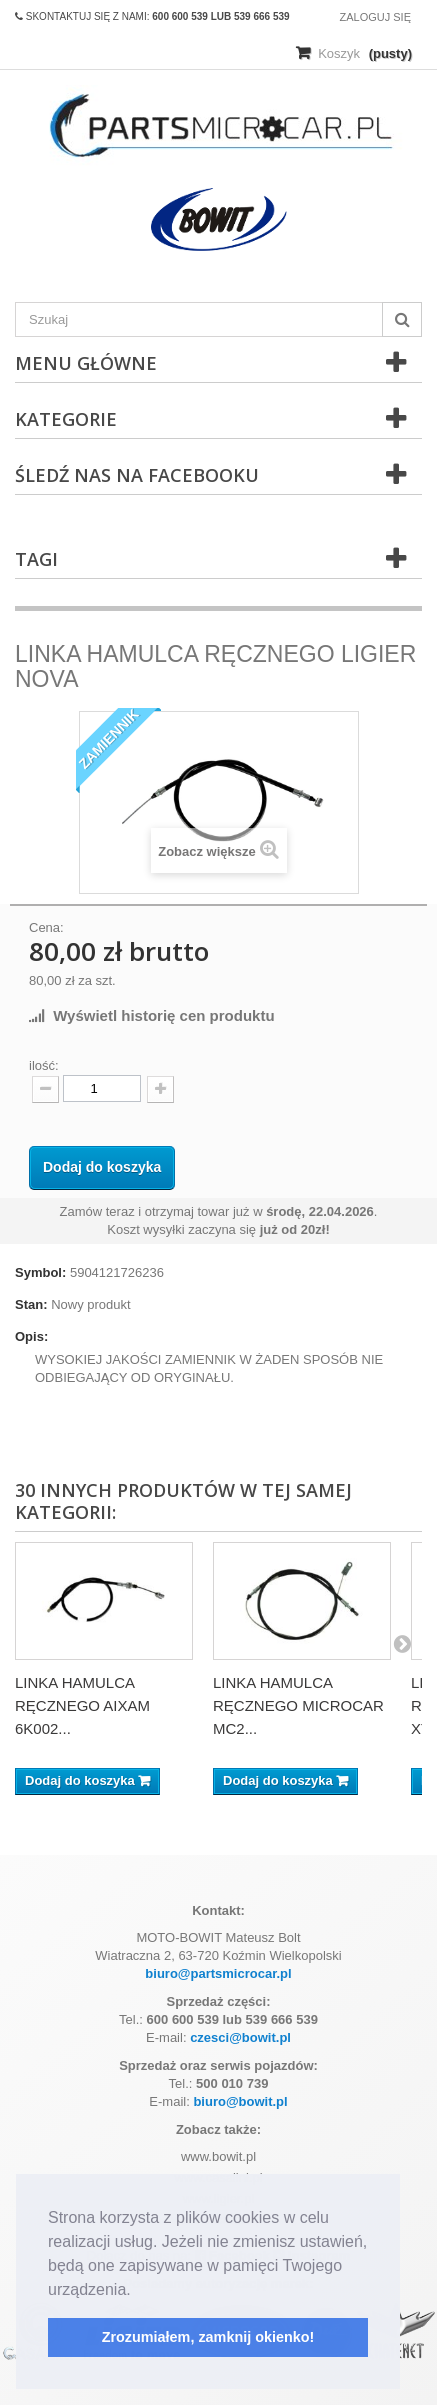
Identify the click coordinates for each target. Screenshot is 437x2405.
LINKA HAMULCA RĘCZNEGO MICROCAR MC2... (298, 1705)
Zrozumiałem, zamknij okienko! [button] (208, 2337)
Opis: (31, 1336)
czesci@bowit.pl (240, 2037)
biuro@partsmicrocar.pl (218, 1973)
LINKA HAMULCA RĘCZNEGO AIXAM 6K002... (82, 1705)
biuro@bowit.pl (240, 2101)
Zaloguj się (375, 17)
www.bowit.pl (218, 2156)
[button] (138, 2291)
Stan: (31, 1304)
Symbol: (40, 1272)
